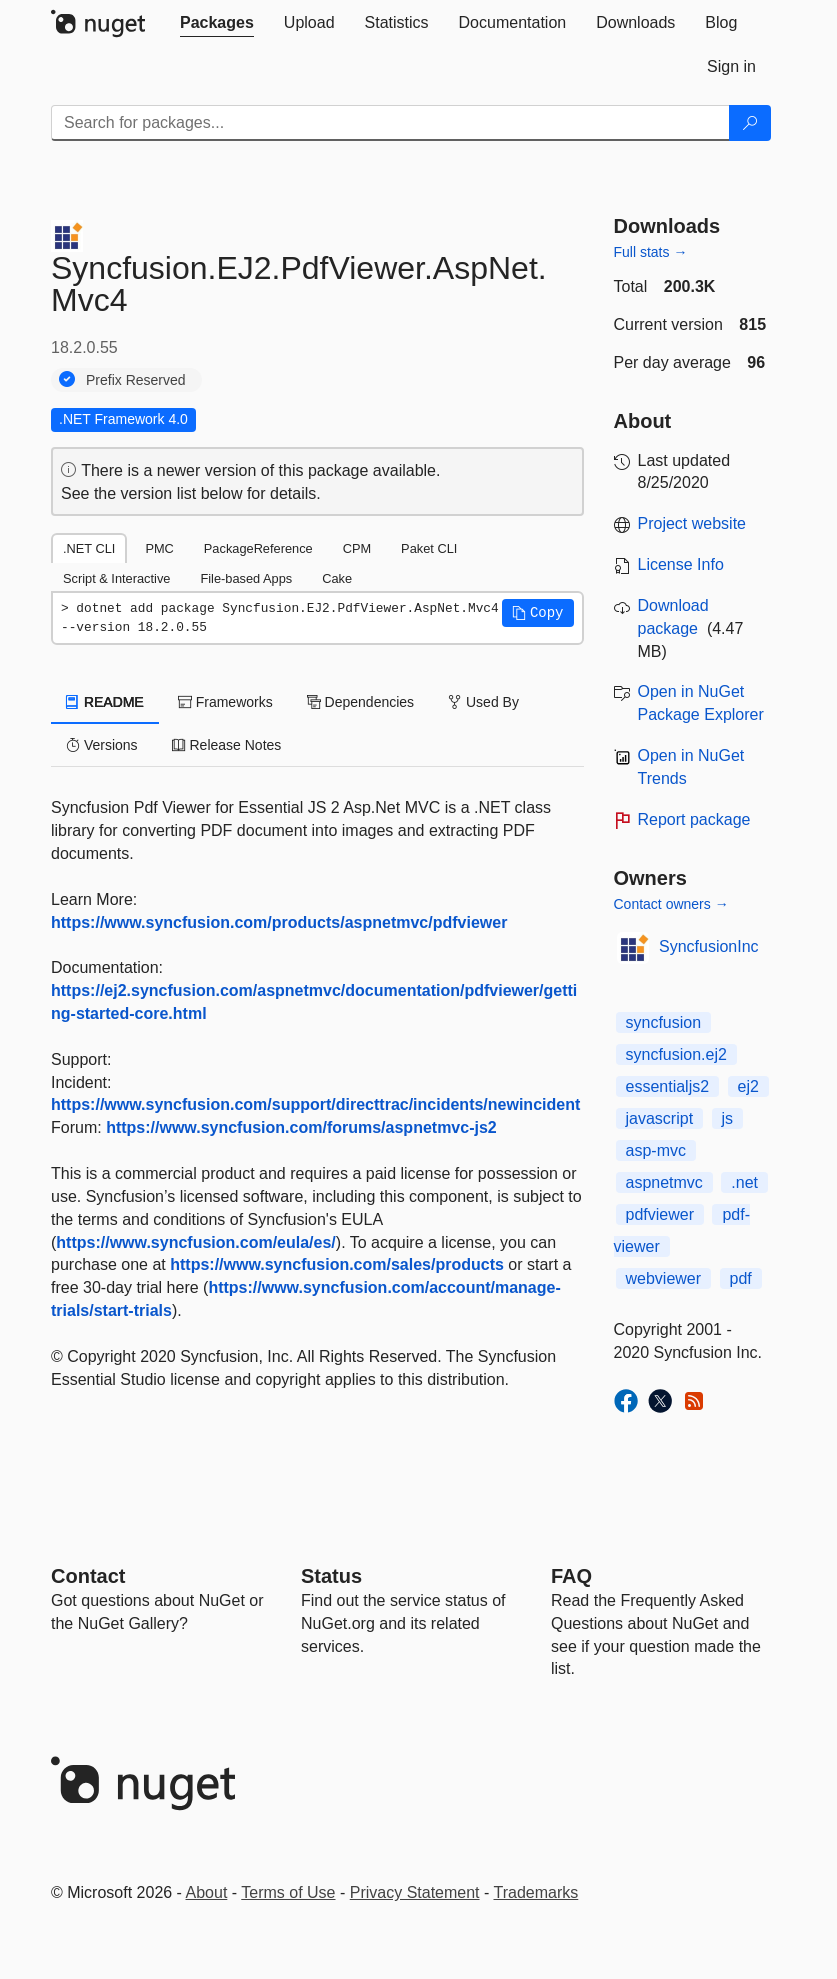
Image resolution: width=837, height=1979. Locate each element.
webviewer (664, 1278)
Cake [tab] (337, 578)
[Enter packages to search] (390, 123)
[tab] (217, 23)
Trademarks (536, 1892)
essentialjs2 (668, 1086)
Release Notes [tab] (227, 745)
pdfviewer (660, 1214)
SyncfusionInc (709, 946)
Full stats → (651, 252)
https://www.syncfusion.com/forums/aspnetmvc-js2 (301, 1127)
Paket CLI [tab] (429, 548)
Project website (692, 523)
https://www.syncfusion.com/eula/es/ (195, 1242)
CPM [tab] (357, 548)
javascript (660, 1118)
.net (744, 1182)
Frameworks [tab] (225, 702)
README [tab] (105, 702)
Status (331, 1576)
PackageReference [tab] (258, 548)
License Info (681, 564)
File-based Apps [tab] (246, 578)
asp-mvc (656, 1150)
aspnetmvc (664, 1182)
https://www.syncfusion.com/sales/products (337, 1264)
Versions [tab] (102, 745)
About (207, 1892)
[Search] (750, 123)
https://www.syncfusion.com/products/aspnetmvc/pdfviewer (279, 922)
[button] (538, 613)
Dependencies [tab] (360, 702)
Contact (88, 1576)
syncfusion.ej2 (676, 1054)
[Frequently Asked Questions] (571, 1576)
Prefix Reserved (136, 380)
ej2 (748, 1086)
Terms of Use (288, 1892)
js (728, 1118)
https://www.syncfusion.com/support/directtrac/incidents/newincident (315, 1104)
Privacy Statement (415, 1892)
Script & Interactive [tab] (116, 578)
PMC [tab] (159, 548)
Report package (694, 819)
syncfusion (664, 1022)
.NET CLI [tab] (89, 548)
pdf (741, 1278)
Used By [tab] (483, 702)
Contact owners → (671, 904)
